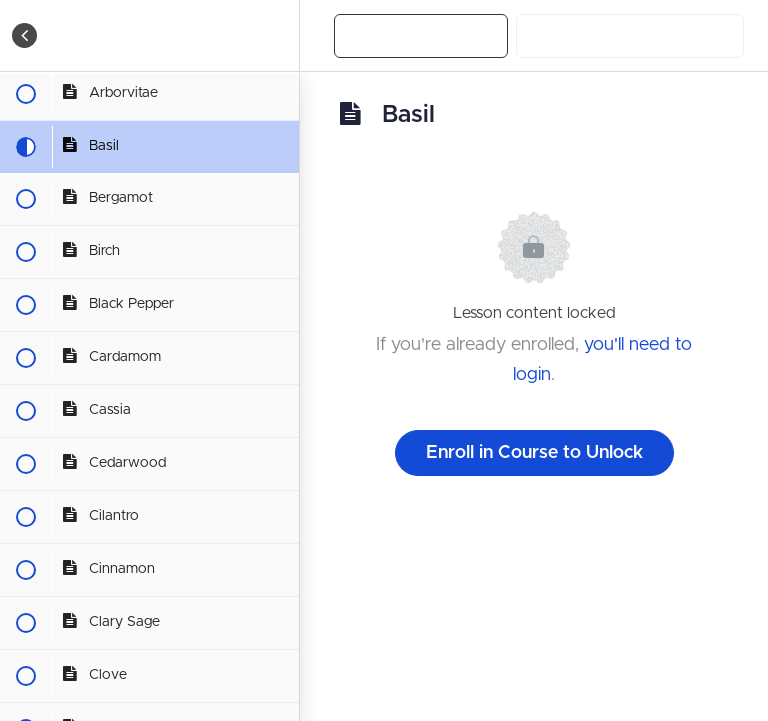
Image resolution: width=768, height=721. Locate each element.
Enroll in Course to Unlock (534, 453)
